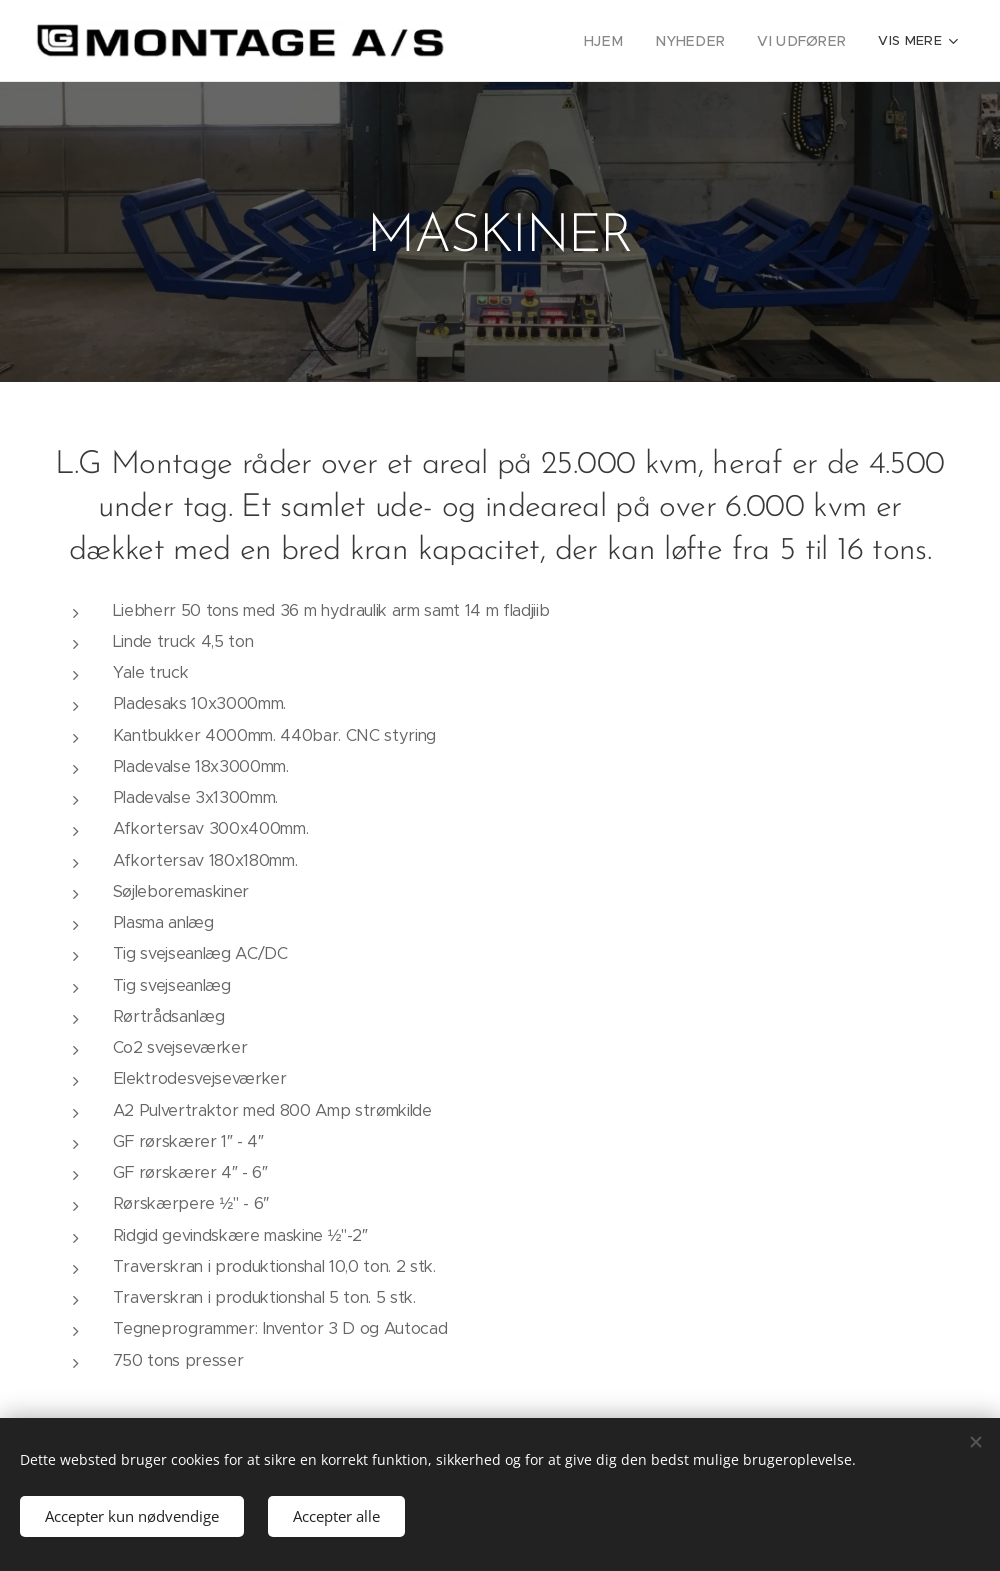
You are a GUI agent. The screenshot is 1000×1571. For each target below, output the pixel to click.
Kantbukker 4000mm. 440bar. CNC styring (275, 735)
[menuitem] (621, 41)
